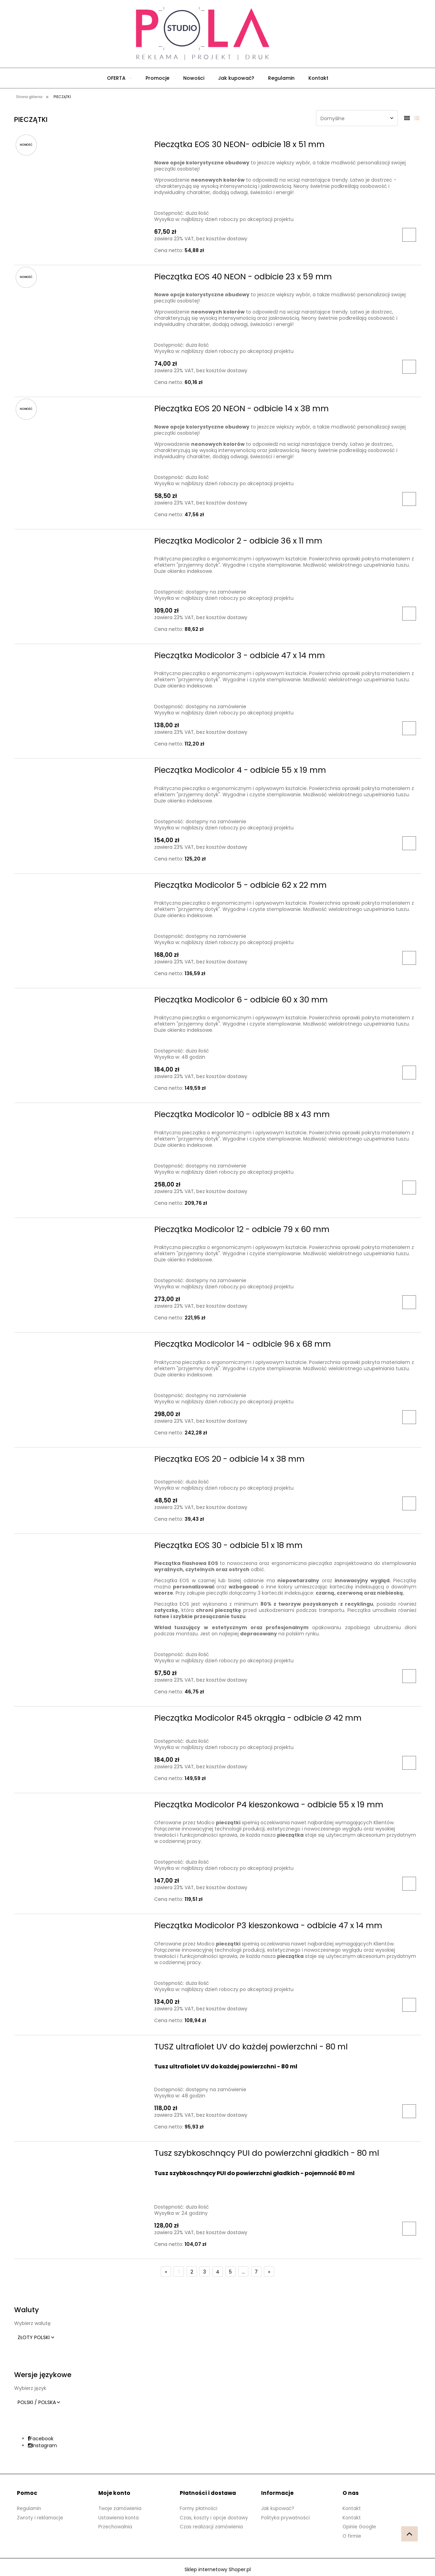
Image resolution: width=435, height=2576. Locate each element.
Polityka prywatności (285, 2517)
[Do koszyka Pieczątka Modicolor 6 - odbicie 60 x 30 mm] (409, 1072)
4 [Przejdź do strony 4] (217, 2271)
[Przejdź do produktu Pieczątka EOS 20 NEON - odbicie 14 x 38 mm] (82, 410)
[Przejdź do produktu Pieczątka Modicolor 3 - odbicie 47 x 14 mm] (82, 657)
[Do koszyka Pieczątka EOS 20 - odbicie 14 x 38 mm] (409, 1503)
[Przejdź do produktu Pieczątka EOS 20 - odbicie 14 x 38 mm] (82, 1461)
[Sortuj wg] (357, 118)
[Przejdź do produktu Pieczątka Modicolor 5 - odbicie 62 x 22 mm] (82, 887)
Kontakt (352, 2508)
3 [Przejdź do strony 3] (204, 2271)
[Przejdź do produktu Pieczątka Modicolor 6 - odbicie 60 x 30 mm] (82, 1002)
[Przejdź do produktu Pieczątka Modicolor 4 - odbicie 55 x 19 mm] (82, 772)
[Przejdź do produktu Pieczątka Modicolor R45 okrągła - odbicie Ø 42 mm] (82, 1720)
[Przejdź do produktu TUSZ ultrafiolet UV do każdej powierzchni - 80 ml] (82, 2049)
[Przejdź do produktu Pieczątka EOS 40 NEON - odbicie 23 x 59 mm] (82, 278)
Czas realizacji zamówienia (212, 2525)
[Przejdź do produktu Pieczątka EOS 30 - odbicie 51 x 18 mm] (82, 1547)
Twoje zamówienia (120, 2508)
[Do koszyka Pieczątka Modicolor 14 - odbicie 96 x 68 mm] (409, 1417)
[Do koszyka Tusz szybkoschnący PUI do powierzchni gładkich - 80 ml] (409, 2229)
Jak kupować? (278, 2508)
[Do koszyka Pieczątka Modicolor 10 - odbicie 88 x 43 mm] (409, 1187)
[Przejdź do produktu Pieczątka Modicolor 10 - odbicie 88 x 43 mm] (82, 1116)
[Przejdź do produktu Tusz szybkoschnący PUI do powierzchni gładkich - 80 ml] (82, 2155)
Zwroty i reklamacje (40, 2517)
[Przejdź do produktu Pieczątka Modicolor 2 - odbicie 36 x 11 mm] (82, 543)
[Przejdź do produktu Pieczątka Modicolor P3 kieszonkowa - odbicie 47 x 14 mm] (82, 1927)
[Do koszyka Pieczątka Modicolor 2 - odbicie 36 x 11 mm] (409, 614)
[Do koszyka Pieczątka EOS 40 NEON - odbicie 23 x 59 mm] (409, 367)
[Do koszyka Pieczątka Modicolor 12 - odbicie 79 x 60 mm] (409, 1302)
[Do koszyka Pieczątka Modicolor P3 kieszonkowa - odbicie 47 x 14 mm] (409, 2005)
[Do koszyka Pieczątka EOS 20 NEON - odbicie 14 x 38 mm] (409, 499)
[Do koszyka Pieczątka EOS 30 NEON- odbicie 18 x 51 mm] (409, 235)
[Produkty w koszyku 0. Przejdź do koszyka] (293, 34)
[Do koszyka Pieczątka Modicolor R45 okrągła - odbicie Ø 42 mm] (409, 1763)
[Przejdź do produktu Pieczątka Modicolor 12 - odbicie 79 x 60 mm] (82, 1231)
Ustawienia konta (118, 2517)
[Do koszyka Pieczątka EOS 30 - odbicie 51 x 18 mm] (409, 1676)
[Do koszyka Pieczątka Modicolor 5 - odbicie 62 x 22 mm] (409, 958)
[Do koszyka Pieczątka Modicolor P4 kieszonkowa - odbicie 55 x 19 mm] (409, 1884)
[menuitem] (119, 78)
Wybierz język (30, 2388)
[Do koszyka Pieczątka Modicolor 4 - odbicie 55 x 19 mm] (409, 843)
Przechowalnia (115, 2525)
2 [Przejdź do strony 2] (191, 2271)
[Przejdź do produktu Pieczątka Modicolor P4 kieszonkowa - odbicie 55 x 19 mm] (82, 1806)
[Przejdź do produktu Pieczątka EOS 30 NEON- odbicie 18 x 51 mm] (82, 146)
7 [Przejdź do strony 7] (256, 2271)
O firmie (352, 2534)
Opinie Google (360, 2525)
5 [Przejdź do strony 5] (230, 2271)
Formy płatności (199, 2508)
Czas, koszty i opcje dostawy (214, 2517)
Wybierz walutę (32, 2323)
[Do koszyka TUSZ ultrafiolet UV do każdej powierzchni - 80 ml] (409, 2111)
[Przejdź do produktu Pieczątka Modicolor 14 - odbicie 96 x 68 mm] (82, 1346)
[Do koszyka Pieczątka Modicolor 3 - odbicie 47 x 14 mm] (409, 728)
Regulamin (29, 2508)
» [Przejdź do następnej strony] (269, 2271)
